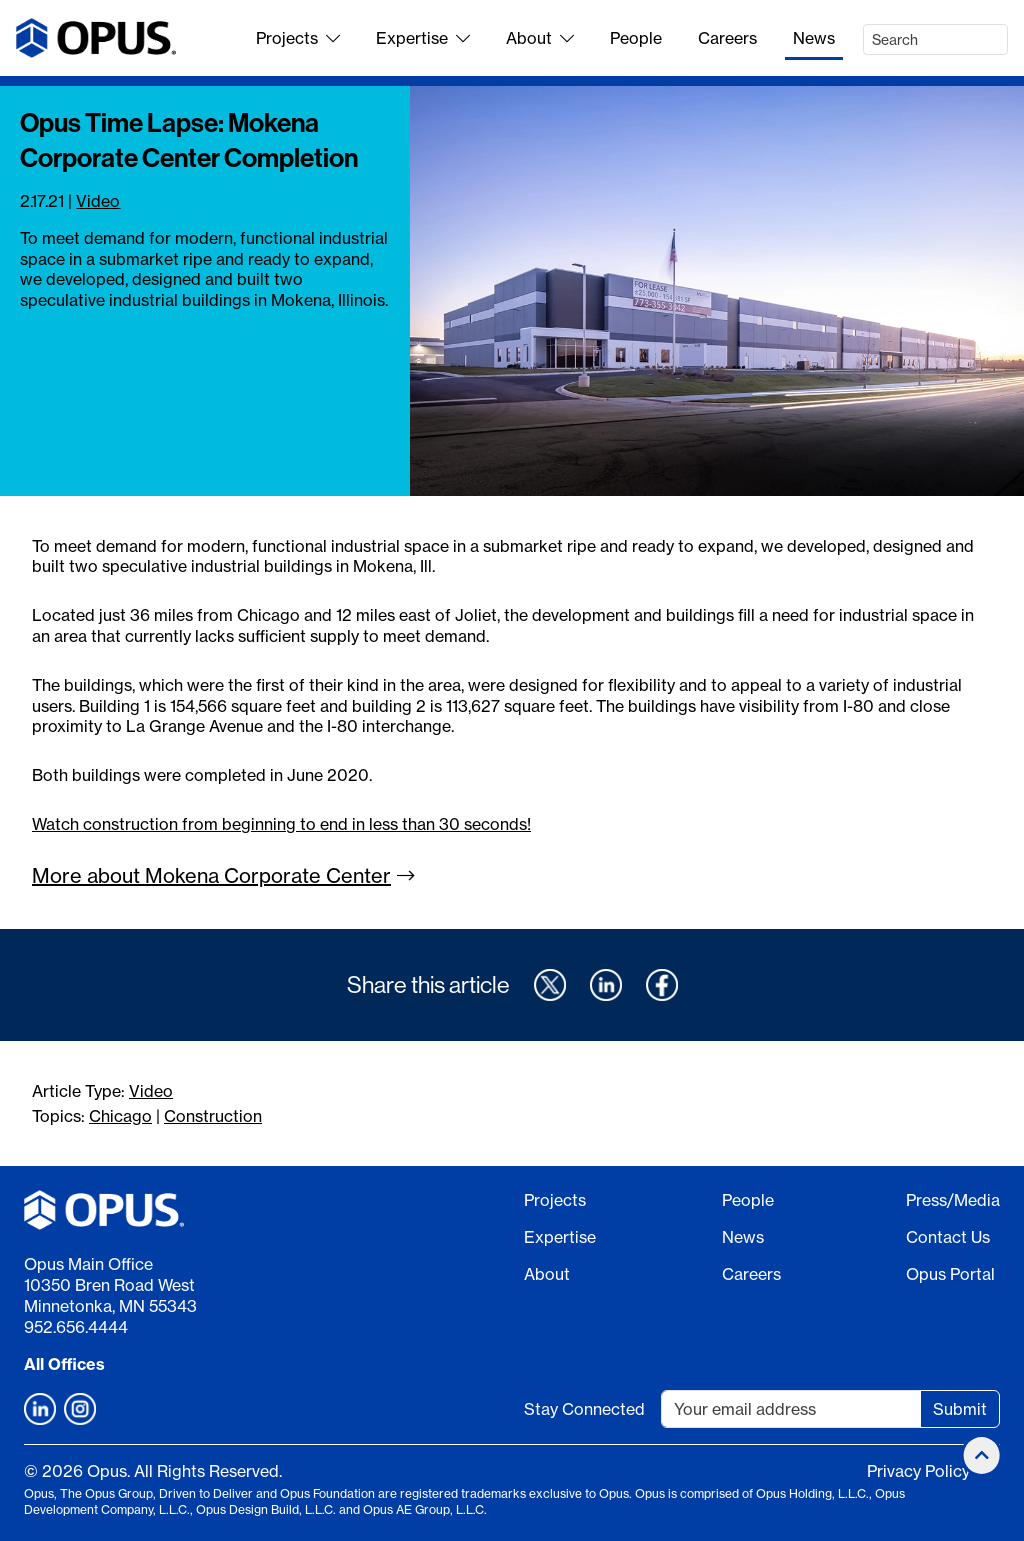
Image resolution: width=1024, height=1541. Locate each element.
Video (98, 201)
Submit (960, 1409)
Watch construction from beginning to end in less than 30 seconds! (281, 824)
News (814, 38)
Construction (213, 1116)
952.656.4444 (76, 1327)
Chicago (120, 1116)
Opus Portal (950, 1274)
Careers (727, 38)
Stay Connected (584, 1409)
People (636, 38)
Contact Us (948, 1237)
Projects (298, 38)
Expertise (423, 38)
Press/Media (953, 1200)
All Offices (64, 1364)
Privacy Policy (918, 1471)
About (540, 38)
